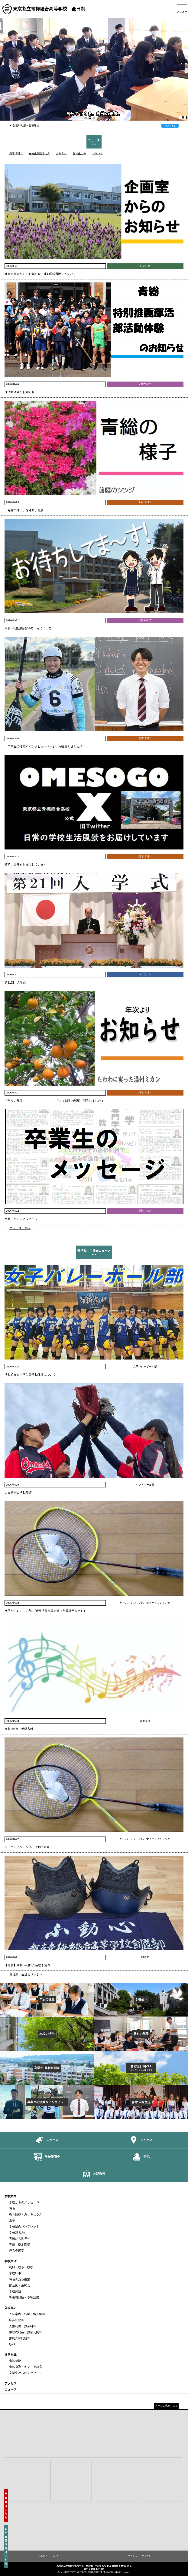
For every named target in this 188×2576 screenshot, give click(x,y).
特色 (12, 2208)
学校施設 (15, 2291)
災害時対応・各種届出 (26, 125)
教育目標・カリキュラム (25, 2214)
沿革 (12, 2220)
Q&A (12, 2344)
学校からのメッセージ (24, 2202)
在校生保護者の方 (39, 153)
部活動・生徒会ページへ (26, 1974)
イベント (97, 153)
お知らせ (61, 153)
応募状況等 (16, 2320)
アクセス (11, 2383)
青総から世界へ (19, 2238)
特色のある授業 (19, 2279)
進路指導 (11, 2354)
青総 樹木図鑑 (19, 2244)
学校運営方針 (18, 2232)
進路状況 (15, 2360)
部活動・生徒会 (19, 2285)
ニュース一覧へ (20, 1228)
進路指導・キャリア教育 (25, 2366)
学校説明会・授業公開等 (25, 2332)
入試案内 (11, 2308)
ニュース (11, 2389)
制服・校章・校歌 (21, 2267)
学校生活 (11, 2261)
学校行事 (15, 2273)
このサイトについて (48, 2556)
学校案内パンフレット (24, 2226)
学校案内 (11, 2196)
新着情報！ (16, 153)
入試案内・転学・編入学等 (27, 2314)
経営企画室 (16, 2250)
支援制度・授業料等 (22, 2326)
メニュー (182, 11)
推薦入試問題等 (19, 2338)
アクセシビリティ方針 (139, 2556)
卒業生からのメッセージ (25, 2372)
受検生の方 (79, 153)
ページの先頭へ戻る (166, 2405)
